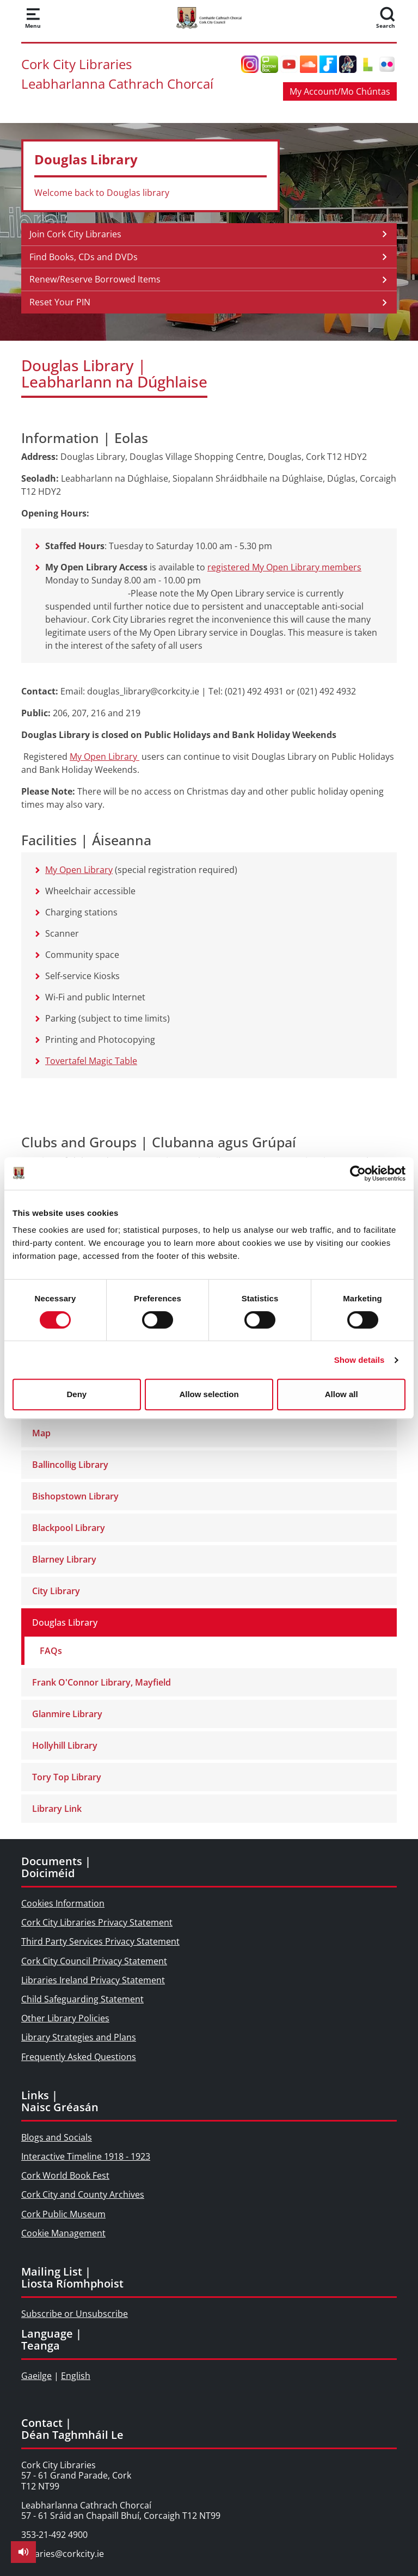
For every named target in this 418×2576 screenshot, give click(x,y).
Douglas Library (64, 1622)
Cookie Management (63, 2233)
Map (41, 1433)
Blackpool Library (68, 1528)
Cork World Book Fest (65, 2175)
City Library (56, 1591)
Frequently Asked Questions (78, 2057)
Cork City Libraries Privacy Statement (97, 1922)
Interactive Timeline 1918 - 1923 (85, 2156)
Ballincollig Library (70, 1465)
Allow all (341, 1394)
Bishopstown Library (75, 1496)
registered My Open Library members (284, 567)
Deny (76, 1394)
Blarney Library (64, 1559)
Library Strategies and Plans (78, 2037)
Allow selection (208, 1394)
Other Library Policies (65, 2018)
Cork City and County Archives (82, 2194)
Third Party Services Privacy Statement (100, 1941)
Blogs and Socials (56, 2137)
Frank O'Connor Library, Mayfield (101, 1682)
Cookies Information (62, 1903)
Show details (359, 1359)
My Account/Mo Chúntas (340, 91)
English (75, 2376)
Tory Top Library (66, 1777)
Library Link (57, 1809)
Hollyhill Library (64, 1745)
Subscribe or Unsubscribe (74, 2314)
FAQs (51, 1651)
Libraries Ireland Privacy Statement (93, 1980)
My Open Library (104, 757)
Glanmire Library (67, 1714)
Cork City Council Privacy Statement (94, 1961)
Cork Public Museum (63, 2214)
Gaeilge (36, 2376)
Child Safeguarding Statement (82, 1999)
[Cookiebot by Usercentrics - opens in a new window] (357, 1173)
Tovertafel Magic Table (91, 1061)
